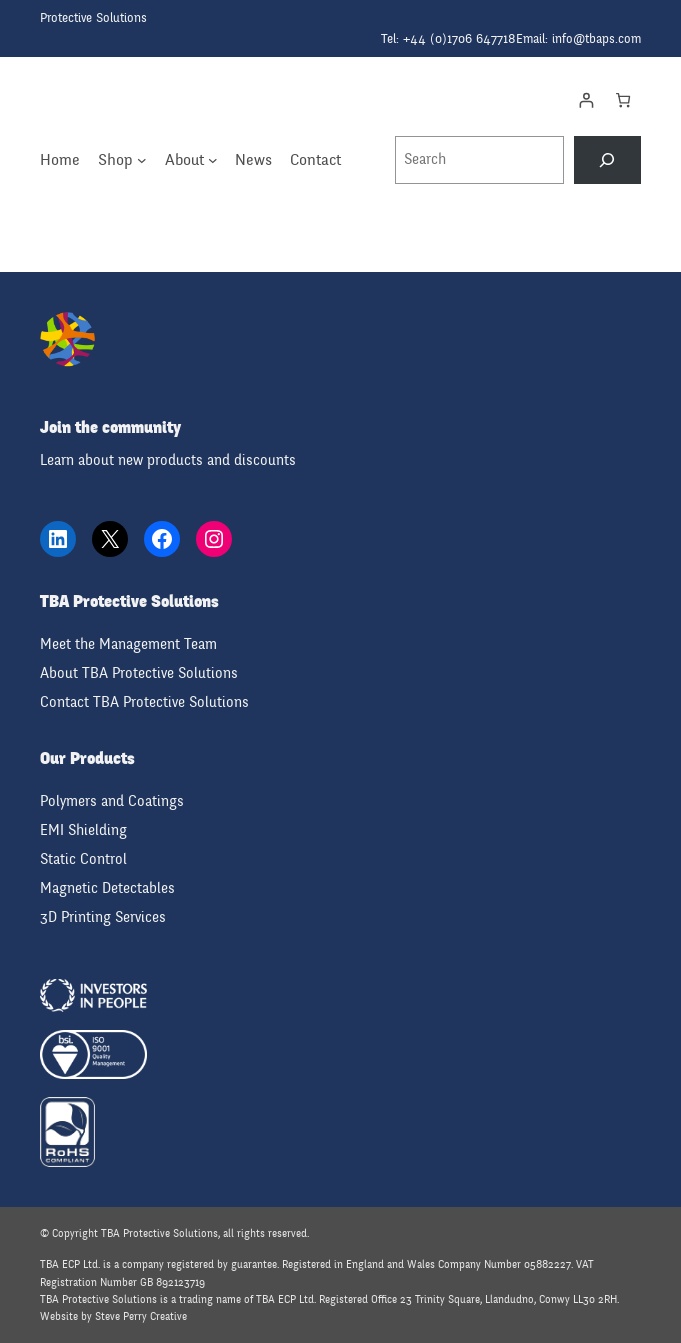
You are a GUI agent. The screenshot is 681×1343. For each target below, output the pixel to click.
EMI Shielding (83, 830)
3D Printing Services (103, 917)
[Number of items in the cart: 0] (622, 99)
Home (60, 160)
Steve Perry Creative (141, 1316)
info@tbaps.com (596, 39)
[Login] (585, 99)
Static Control (83, 859)
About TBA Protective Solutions (139, 673)
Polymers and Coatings (112, 801)
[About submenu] (213, 160)
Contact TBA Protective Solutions (144, 702)
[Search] (607, 160)
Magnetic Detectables (107, 888)
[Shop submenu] (142, 160)
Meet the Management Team (128, 644)
